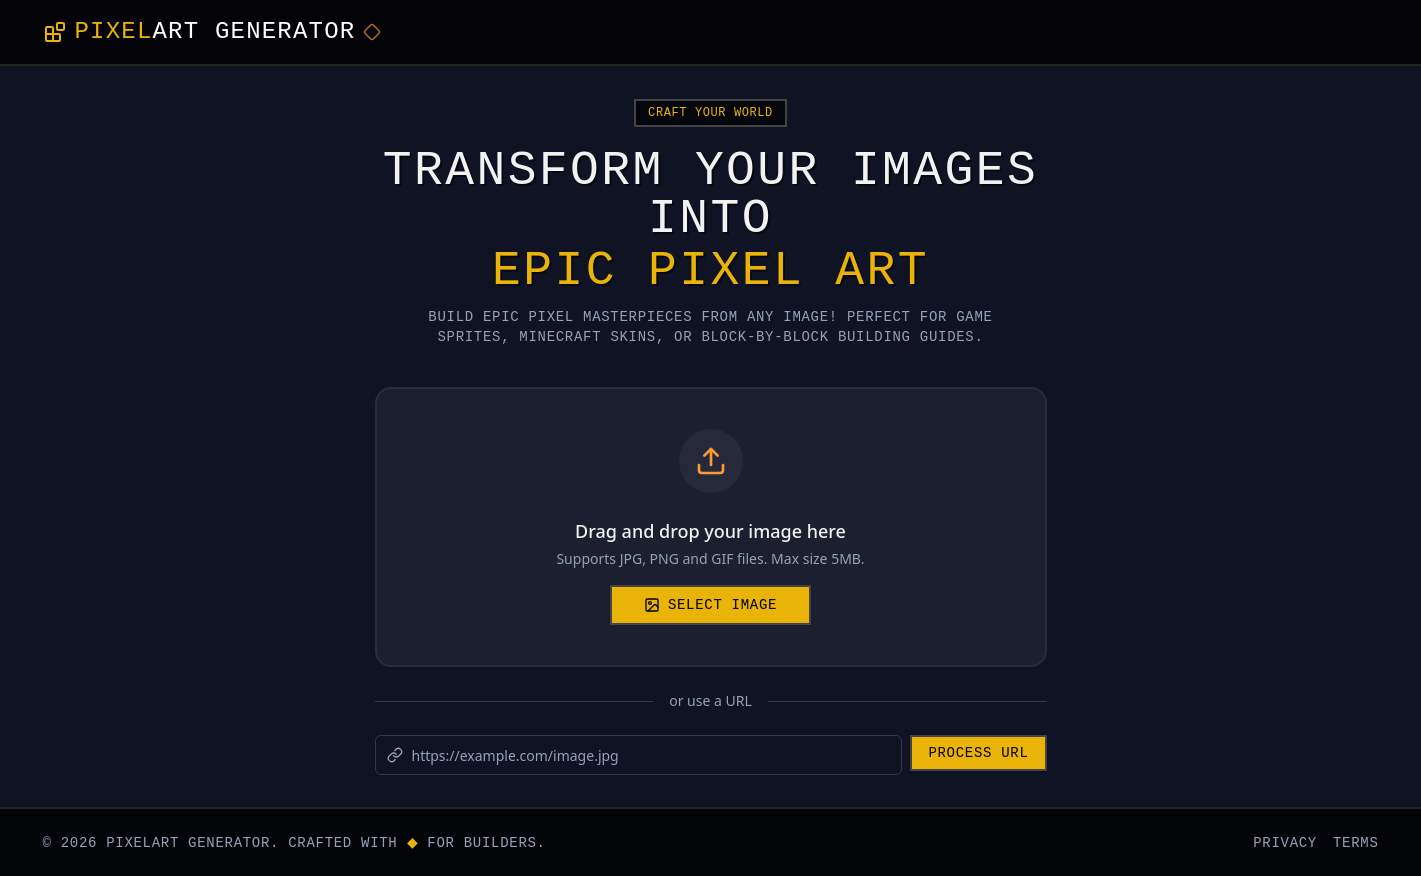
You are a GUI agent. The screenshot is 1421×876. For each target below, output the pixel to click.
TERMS (1356, 841)
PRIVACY (1285, 841)
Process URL (978, 751)
